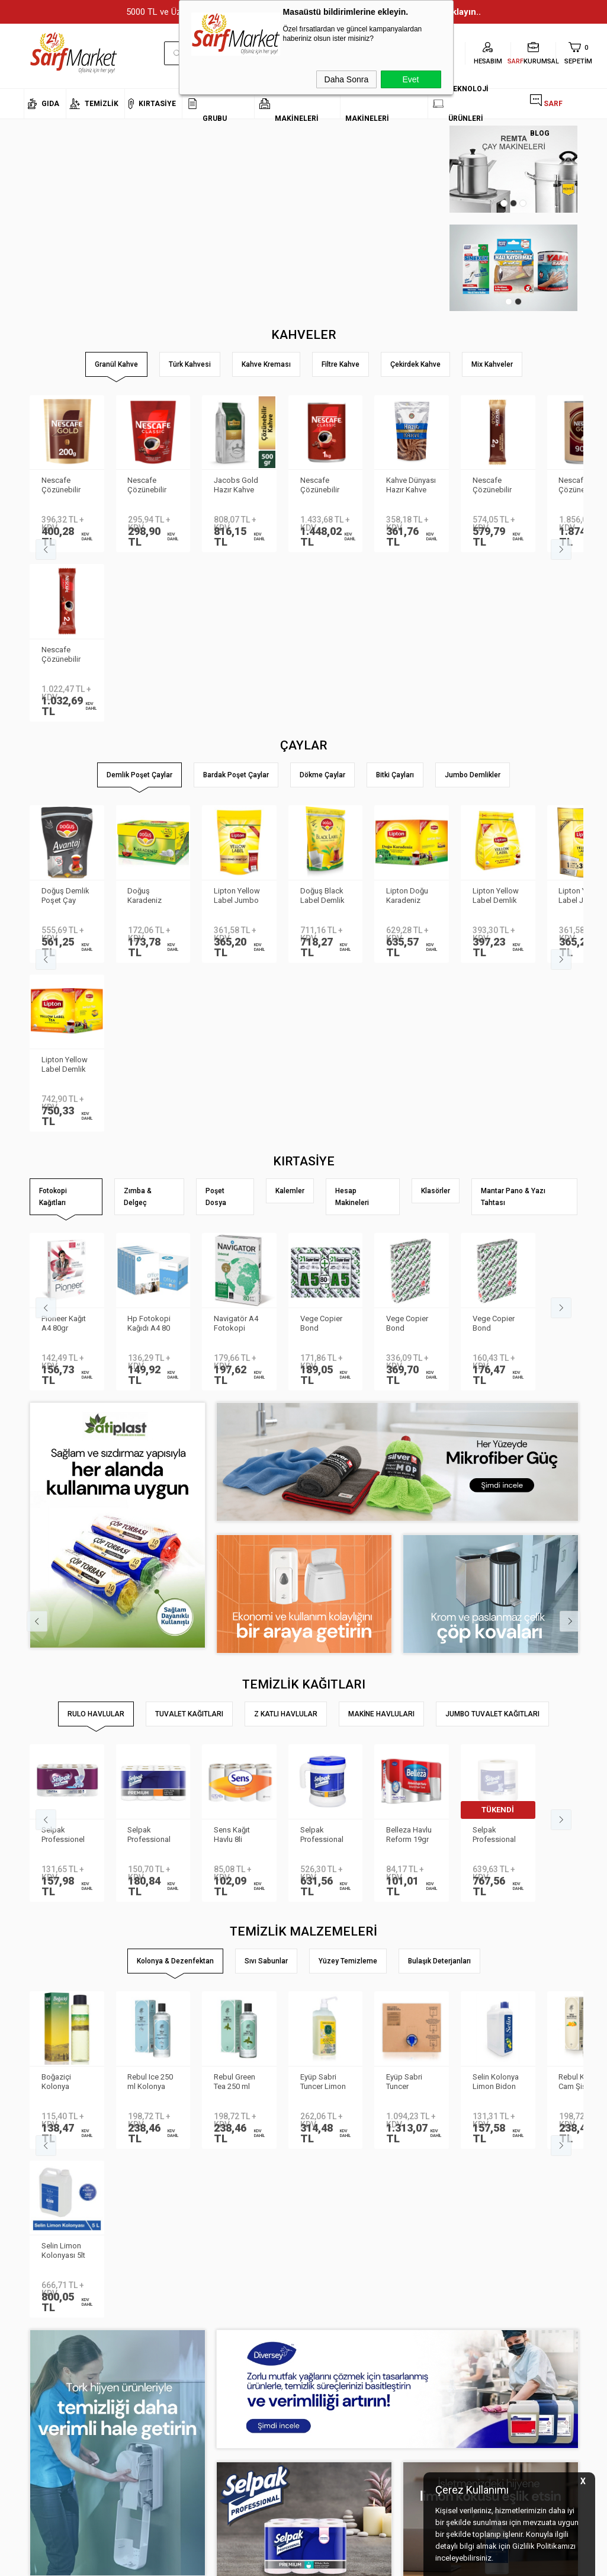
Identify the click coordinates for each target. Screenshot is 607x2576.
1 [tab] (504, 203)
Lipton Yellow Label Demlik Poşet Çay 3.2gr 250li (496, 727)
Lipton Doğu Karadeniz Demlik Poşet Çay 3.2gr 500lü (408, 727)
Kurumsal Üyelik (51, 2367)
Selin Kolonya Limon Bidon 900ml (496, 1744)
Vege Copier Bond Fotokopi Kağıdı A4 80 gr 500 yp (494, 985)
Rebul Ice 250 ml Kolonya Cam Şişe (151, 1744)
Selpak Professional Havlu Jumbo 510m (495, 1496)
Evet (410, 79)
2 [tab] (513, 203)
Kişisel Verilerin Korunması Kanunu (151, 2376)
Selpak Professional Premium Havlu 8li (153, 1496)
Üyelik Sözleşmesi (148, 2419)
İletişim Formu (47, 2437)
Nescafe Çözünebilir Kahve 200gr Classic (149, 486)
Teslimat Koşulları (149, 2402)
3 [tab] (522, 203)
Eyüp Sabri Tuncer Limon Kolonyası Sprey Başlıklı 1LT (323, 1744)
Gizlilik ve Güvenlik (149, 2473)
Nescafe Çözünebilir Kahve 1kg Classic (319, 486)
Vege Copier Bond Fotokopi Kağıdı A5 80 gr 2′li (321, 985)
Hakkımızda (44, 2384)
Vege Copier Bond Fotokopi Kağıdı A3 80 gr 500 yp (407, 985)
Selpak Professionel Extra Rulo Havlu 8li (63, 1496)
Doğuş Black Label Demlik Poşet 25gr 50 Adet (323, 727)
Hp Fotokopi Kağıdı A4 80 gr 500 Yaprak (151, 985)
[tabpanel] (520, 169)
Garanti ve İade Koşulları (160, 2455)
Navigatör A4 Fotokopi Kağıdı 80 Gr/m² (236, 985)
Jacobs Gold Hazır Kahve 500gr (236, 486)
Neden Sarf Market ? (58, 2402)
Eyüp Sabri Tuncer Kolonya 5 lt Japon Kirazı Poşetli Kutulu (409, 1744)
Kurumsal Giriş (49, 2455)
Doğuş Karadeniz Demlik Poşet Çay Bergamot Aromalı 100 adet (152, 727)
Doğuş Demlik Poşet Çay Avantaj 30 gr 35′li (65, 727)
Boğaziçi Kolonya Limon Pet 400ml (58, 1744)
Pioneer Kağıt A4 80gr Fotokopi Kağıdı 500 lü (63, 985)
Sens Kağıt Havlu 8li (232, 1495)
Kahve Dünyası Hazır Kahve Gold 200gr (411, 486)
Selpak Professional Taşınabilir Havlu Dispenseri (321, 1496)
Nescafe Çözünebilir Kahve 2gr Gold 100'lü (492, 486)
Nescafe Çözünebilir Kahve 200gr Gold (62, 486)
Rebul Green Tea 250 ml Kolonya (234, 1744)
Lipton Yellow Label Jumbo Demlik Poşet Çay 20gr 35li (237, 727)
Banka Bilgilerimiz (54, 2419)
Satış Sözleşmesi (147, 2437)
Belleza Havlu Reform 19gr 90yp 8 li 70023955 (409, 1496)
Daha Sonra (347, 79)
